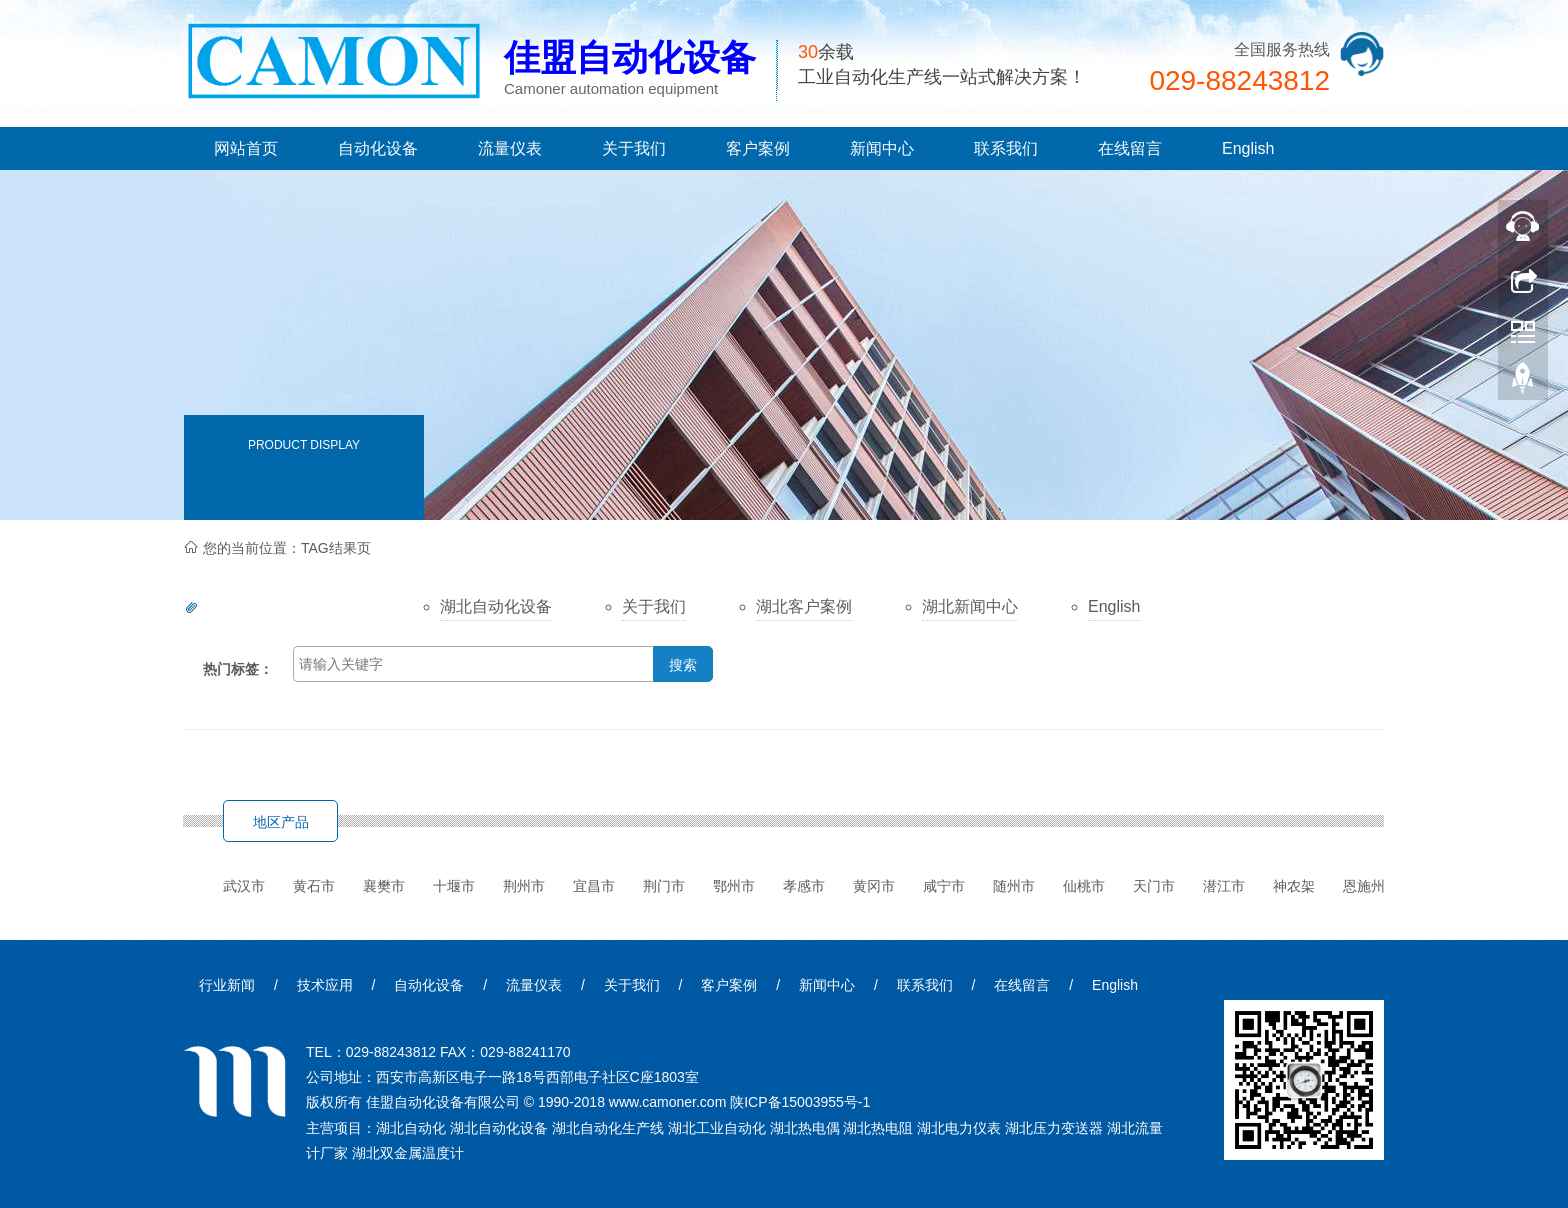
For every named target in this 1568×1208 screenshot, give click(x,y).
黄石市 (314, 886)
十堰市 (454, 886)
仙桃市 (1084, 886)
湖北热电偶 (805, 1128)
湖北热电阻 (878, 1128)
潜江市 (1224, 886)
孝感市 (804, 886)
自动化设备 (378, 148)
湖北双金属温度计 (408, 1153)
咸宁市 (944, 886)
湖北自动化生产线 (608, 1128)
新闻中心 (882, 148)
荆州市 (524, 886)
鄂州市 (734, 886)
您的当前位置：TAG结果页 (287, 548)
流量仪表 (510, 148)
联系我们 (1006, 148)
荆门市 (664, 886)
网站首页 (246, 148)
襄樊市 (384, 886)
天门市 (1154, 886)
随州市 (1014, 886)
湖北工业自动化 (717, 1128)
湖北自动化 (411, 1128)
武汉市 (244, 886)
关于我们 (634, 148)
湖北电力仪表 (959, 1128)
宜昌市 (594, 886)
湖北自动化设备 (499, 1128)
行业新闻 (227, 985)
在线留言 (1130, 148)
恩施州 (1364, 886)
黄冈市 (874, 886)
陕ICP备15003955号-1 (800, 1102)
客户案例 (758, 148)
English (1248, 148)
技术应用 (325, 985)
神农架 (1294, 886)
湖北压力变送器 (1054, 1128)
